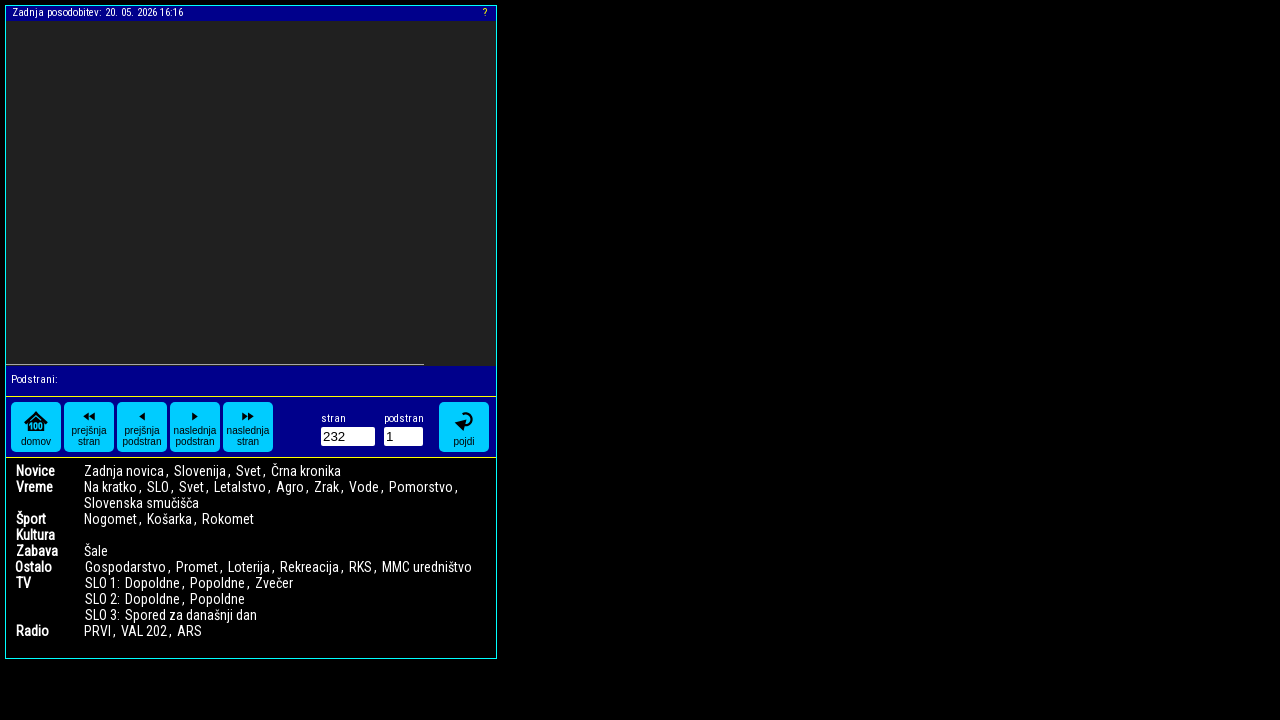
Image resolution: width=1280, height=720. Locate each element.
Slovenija (200, 471)
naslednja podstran (195, 427)
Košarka (169, 519)
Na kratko (110, 487)
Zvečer (274, 583)
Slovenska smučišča (141, 503)
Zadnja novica (124, 471)
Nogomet (110, 519)
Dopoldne (152, 583)
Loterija (249, 567)
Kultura (35, 535)
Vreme (34, 487)
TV (23, 583)
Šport (31, 519)
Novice (35, 471)
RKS (360, 567)
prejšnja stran (88, 427)
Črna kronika (306, 471)
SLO (158, 487)
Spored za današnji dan (191, 615)
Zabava (37, 551)
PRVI (97, 631)
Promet (197, 567)
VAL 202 (144, 631)
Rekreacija (309, 567)
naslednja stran (248, 427)
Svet (248, 471)
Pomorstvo (421, 487)
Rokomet (228, 519)
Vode (364, 487)
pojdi (464, 427)
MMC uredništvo (427, 567)
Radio (32, 631)
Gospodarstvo (125, 567)
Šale (96, 551)
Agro (290, 487)
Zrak (326, 487)
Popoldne (217, 583)
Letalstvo (240, 487)
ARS (189, 631)
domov (36, 427)
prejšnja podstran (142, 427)
